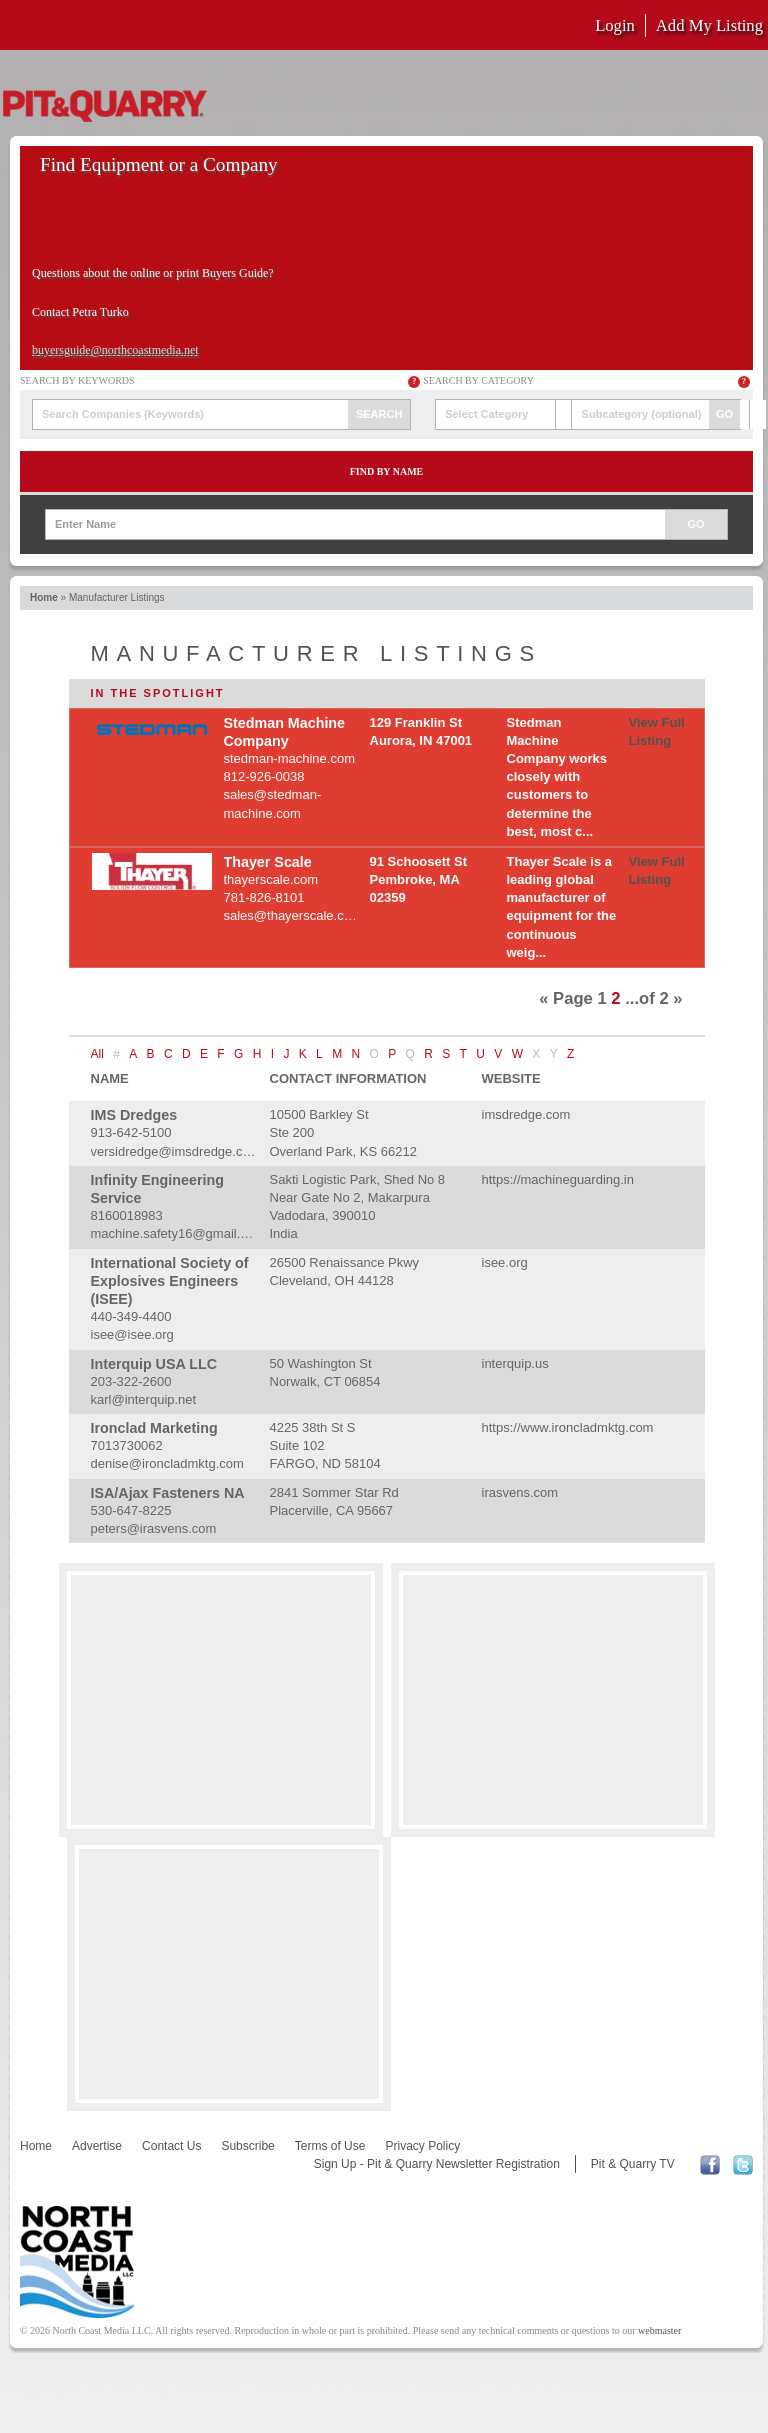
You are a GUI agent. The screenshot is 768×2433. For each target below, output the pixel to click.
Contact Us (171, 2146)
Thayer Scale (268, 862)
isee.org (505, 1262)
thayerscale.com (271, 879)
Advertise (97, 2146)
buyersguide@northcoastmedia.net (115, 350)
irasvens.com (520, 1492)
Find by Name (387, 471)
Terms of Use (330, 2146)
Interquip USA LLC (154, 1364)
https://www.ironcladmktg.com (568, 1427)
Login (615, 25)
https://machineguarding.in (558, 1179)
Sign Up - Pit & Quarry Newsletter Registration (437, 2164)
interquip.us (515, 1363)
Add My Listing (709, 25)
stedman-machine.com (290, 758)
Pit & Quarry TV (633, 2164)
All (97, 1054)
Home (44, 597)
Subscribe (247, 2146)
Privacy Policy (422, 2146)
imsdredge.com (526, 1114)
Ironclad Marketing (154, 1428)
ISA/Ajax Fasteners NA (168, 1493)
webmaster (659, 2330)
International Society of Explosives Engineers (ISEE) (170, 1281)
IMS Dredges (134, 1115)
